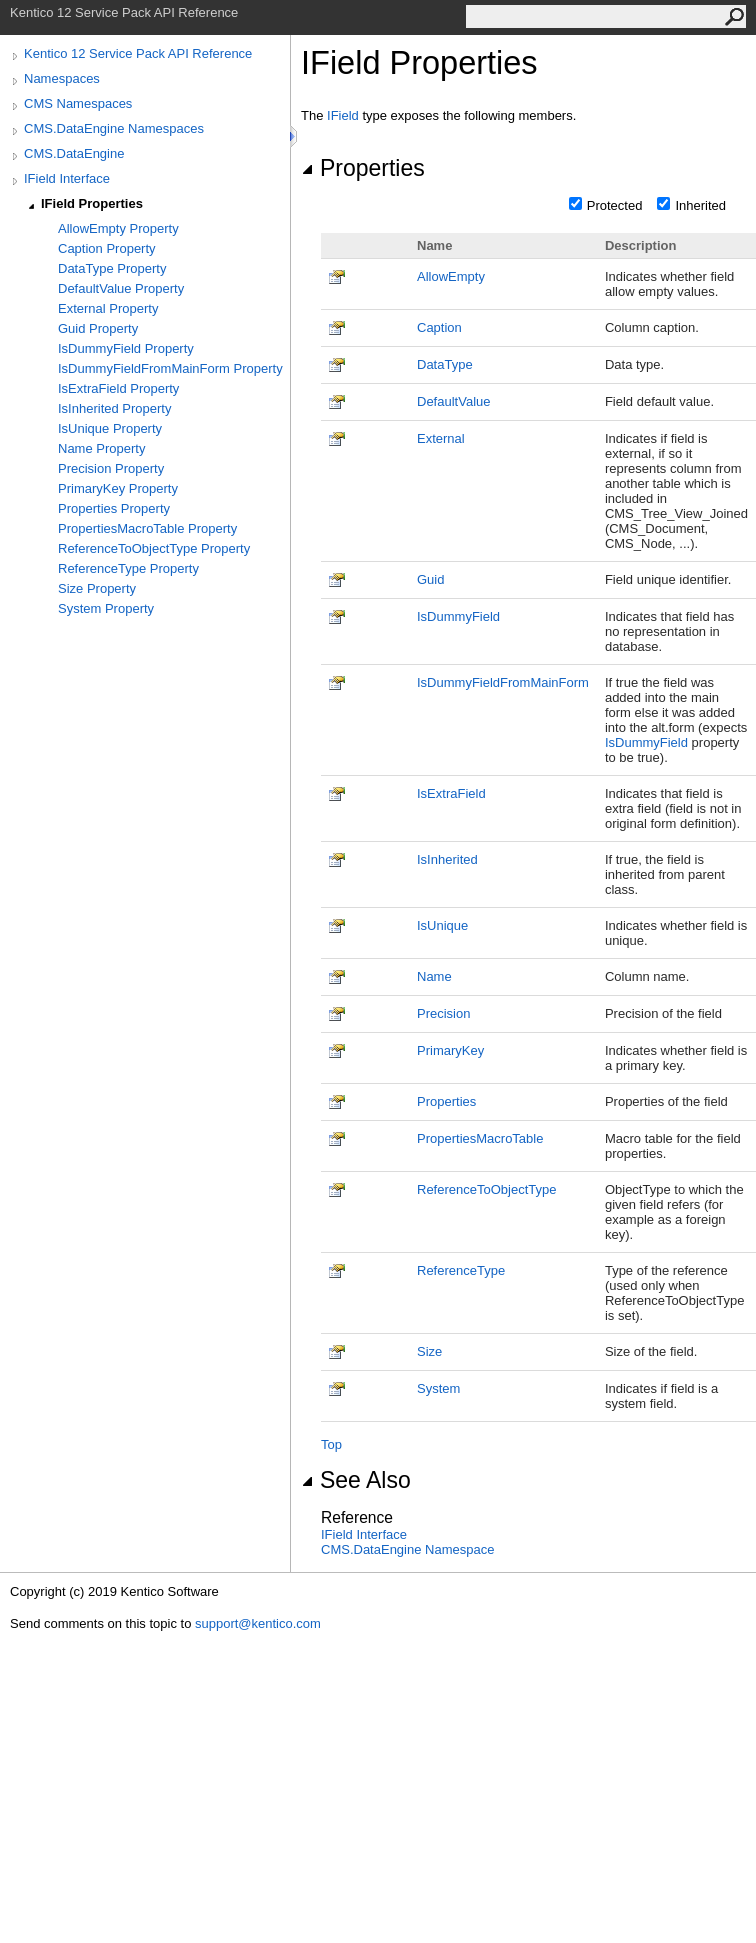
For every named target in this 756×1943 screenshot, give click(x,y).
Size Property (97, 588)
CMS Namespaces (78, 103)
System (438, 1388)
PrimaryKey (450, 1050)
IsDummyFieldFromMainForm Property (170, 368)
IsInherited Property (114, 408)
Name (434, 976)
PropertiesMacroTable (480, 1138)
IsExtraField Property (118, 388)
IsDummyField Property (126, 348)
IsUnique (442, 925)
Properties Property (114, 508)
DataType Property (112, 268)
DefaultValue (453, 401)
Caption (439, 327)
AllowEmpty (451, 276)
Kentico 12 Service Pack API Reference (138, 53)
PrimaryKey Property (118, 488)
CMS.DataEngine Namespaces (114, 128)
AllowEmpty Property (118, 228)
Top (331, 1444)
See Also (356, 1480)
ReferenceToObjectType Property (154, 548)
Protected (615, 205)
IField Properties (92, 203)
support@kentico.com (258, 1623)
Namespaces (62, 78)
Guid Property (98, 328)
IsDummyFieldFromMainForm (503, 682)
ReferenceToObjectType (486, 1189)
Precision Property (111, 468)
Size (429, 1351)
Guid (430, 579)
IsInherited (447, 859)
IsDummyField (458, 616)
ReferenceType (461, 1270)
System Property (106, 608)
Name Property (101, 448)
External (441, 438)
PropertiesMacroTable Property (147, 528)
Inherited (700, 205)
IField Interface (67, 178)
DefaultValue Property (121, 288)
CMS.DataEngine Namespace (407, 1549)
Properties (363, 168)
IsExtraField (451, 793)
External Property (108, 308)
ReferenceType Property (128, 568)
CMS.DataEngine (74, 153)
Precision (443, 1013)
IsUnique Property (110, 428)
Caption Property (107, 248)
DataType (445, 364)
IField (343, 115)
